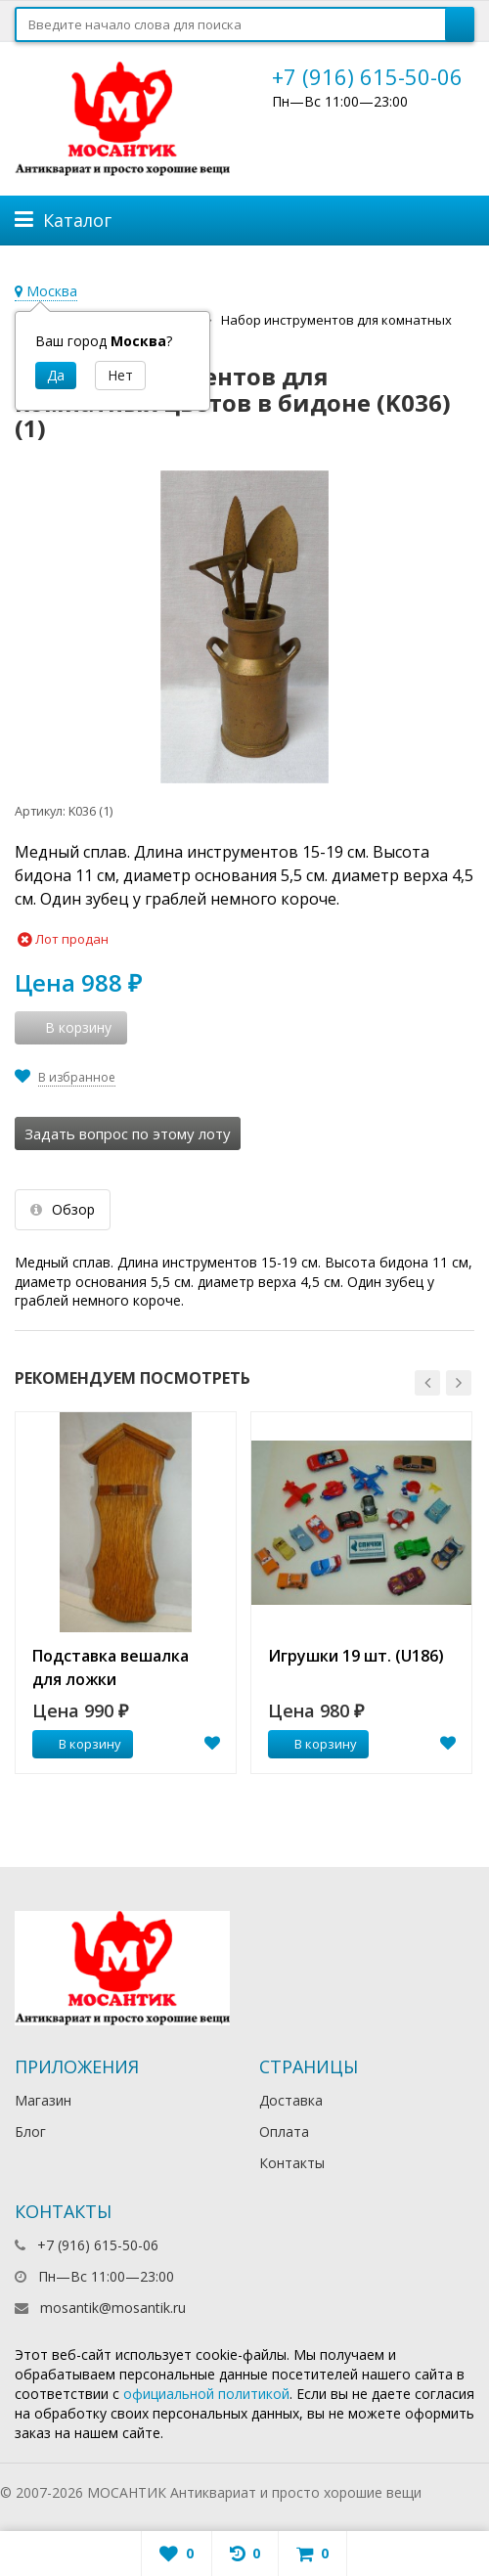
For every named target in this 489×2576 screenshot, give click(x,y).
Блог (30, 2131)
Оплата (284, 2131)
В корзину (79, 1744)
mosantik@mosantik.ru (113, 2307)
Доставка (291, 2100)
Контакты (292, 2163)
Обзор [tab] (62, 1209)
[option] (126, 1592)
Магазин (43, 2100)
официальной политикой (206, 2393)
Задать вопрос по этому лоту (127, 1133)
